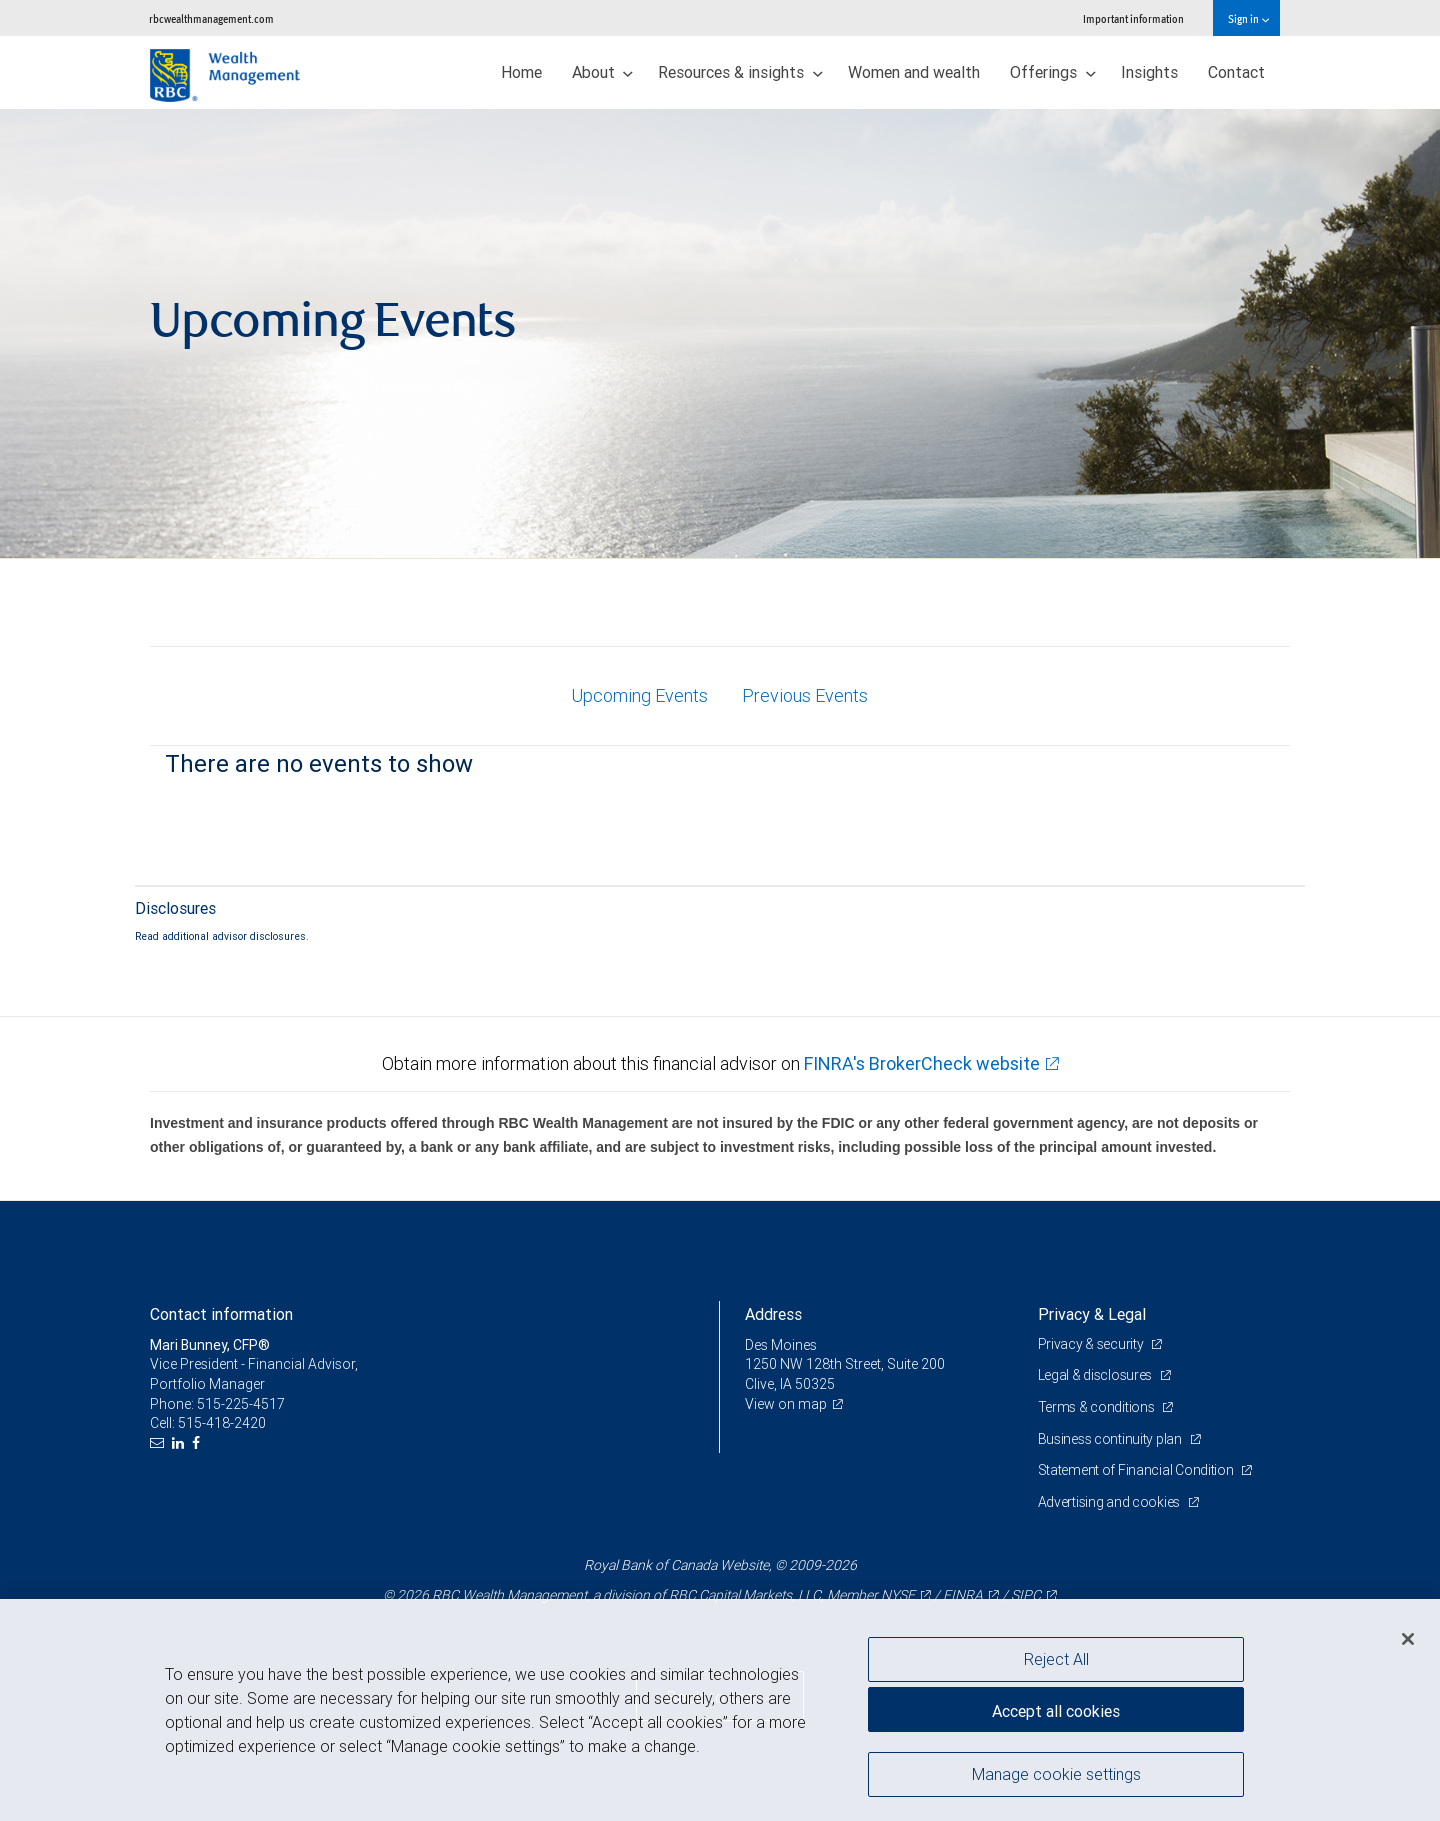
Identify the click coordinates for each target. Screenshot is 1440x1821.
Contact (1236, 72)
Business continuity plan (1111, 1439)
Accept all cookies (1056, 1711)
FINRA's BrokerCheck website (922, 1063)
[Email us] (159, 1443)
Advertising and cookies (1110, 1502)
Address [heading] (773, 1314)
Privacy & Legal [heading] (1092, 1314)
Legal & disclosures (1096, 1375)
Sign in (1248, 18)
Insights (1149, 72)
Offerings (1053, 72)
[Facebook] (198, 1443)
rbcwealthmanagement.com (211, 18)
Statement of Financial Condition (1137, 1470)
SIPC (1026, 1595)
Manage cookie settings (1056, 1774)
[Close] (1408, 1639)
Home (521, 72)
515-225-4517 (241, 1404)
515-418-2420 (222, 1423)
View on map (786, 1404)
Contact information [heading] (221, 1314)
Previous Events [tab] (805, 695)
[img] (720, 334)
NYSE (898, 1595)
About (603, 72)
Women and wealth (914, 72)
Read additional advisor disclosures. (222, 936)
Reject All (1056, 1659)
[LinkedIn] (180, 1443)
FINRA (963, 1595)
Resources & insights (740, 72)
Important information (1133, 18)
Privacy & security (1092, 1344)
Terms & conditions (1098, 1407)
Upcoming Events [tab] (639, 695)
